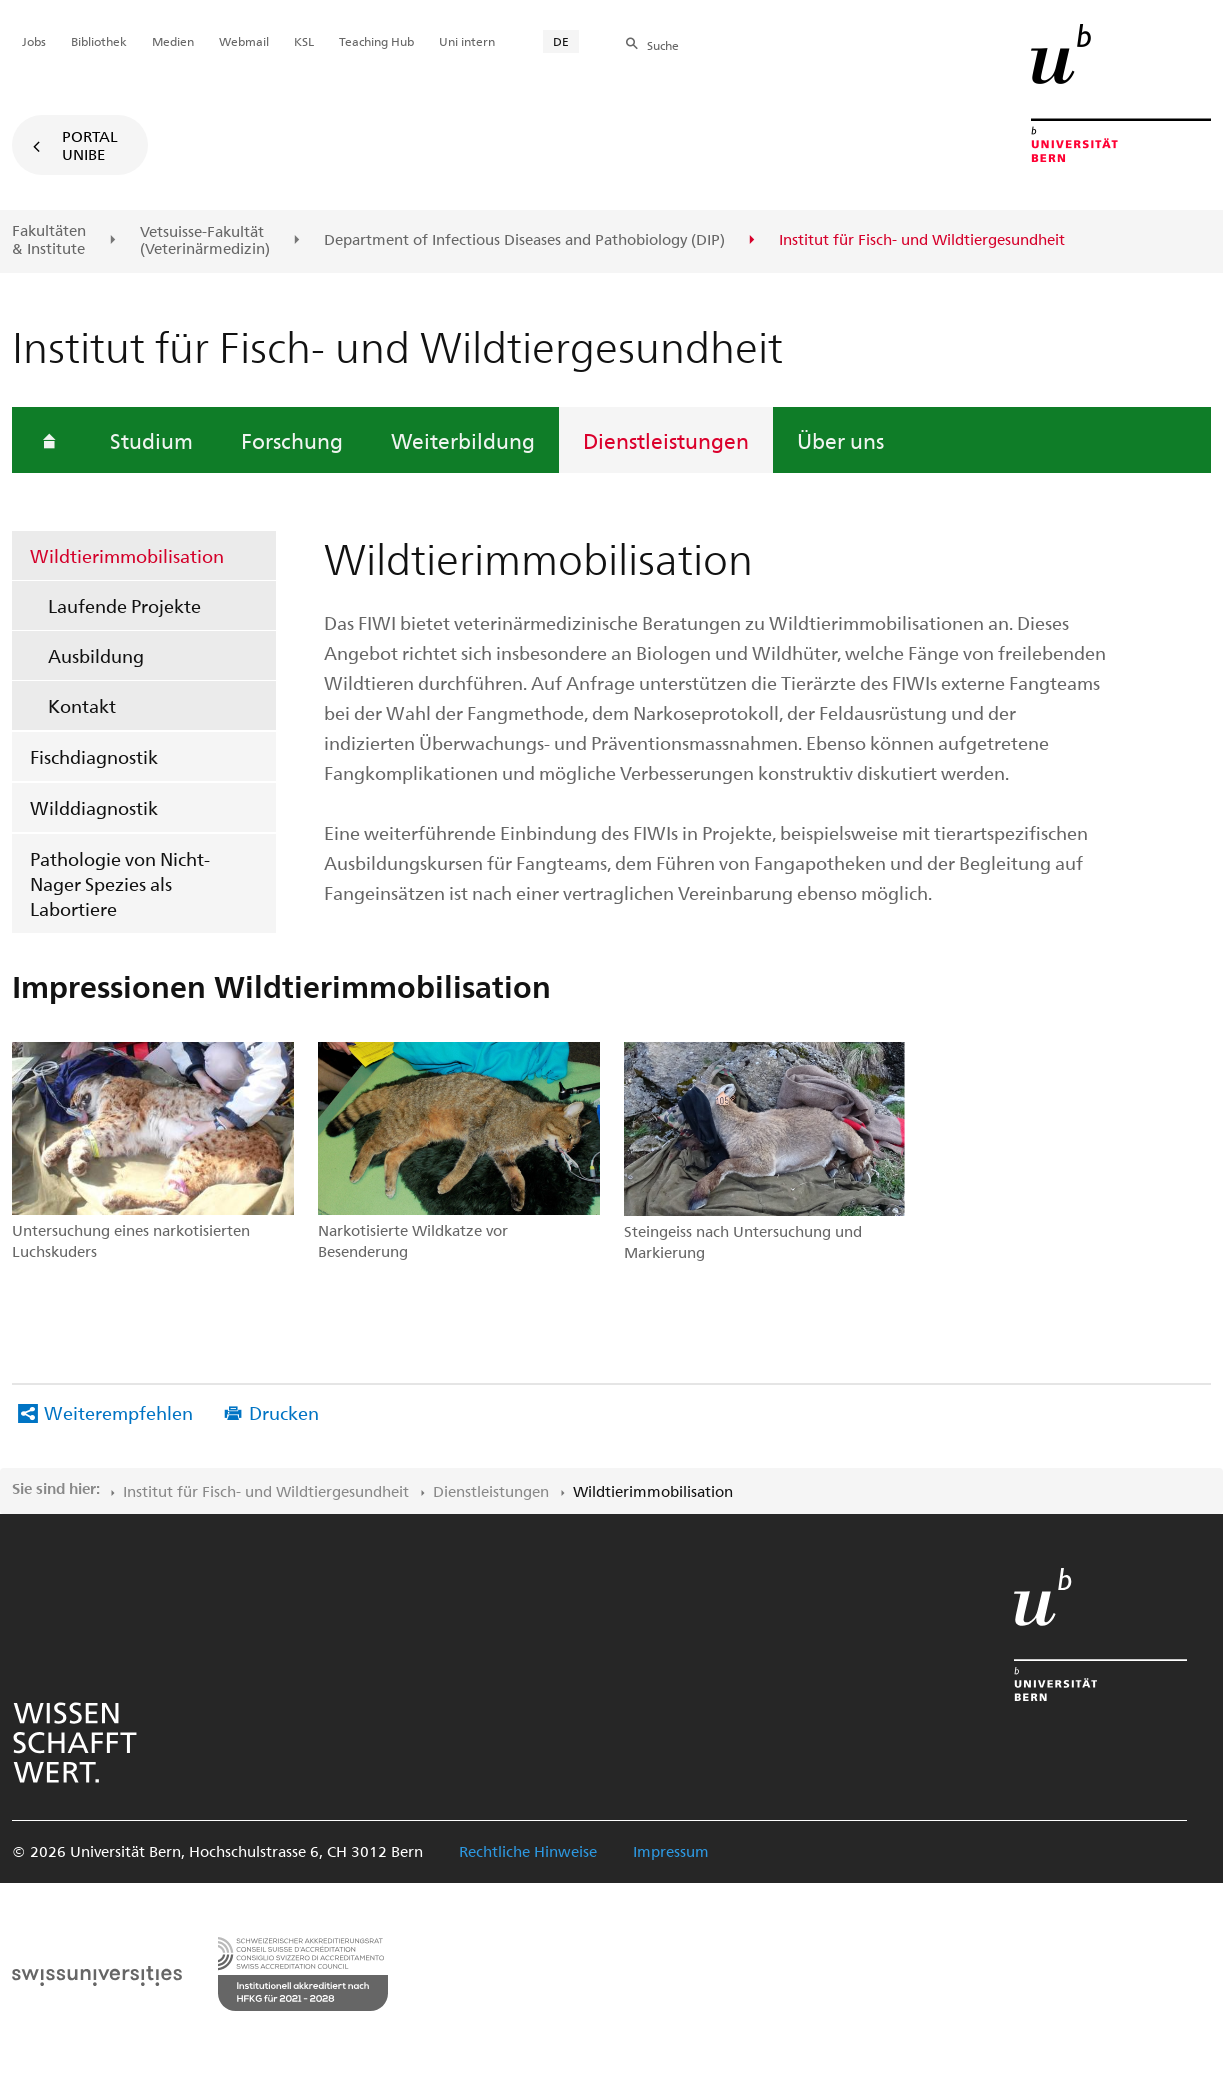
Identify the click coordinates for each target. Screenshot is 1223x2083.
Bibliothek (99, 41)
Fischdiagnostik (94, 756)
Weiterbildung (463, 440)
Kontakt (82, 705)
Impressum (671, 1851)
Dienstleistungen (666, 440)
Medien (173, 41)
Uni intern (467, 41)
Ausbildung (96, 655)
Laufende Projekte (124, 605)
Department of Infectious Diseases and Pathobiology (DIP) (524, 240)
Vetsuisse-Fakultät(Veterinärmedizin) (205, 240)
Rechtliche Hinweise (528, 1851)
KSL (304, 41)
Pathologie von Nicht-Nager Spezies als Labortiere (120, 883)
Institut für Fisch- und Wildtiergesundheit (266, 1491)
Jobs (34, 41)
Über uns (840, 440)
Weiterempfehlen (118, 1412)
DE (561, 41)
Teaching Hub (376, 41)
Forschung (292, 440)
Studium (151, 440)
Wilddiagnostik (94, 807)
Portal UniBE (90, 145)
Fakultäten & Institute (49, 239)
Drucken (284, 1412)
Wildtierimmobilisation (127, 555)
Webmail (244, 41)
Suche (663, 45)
